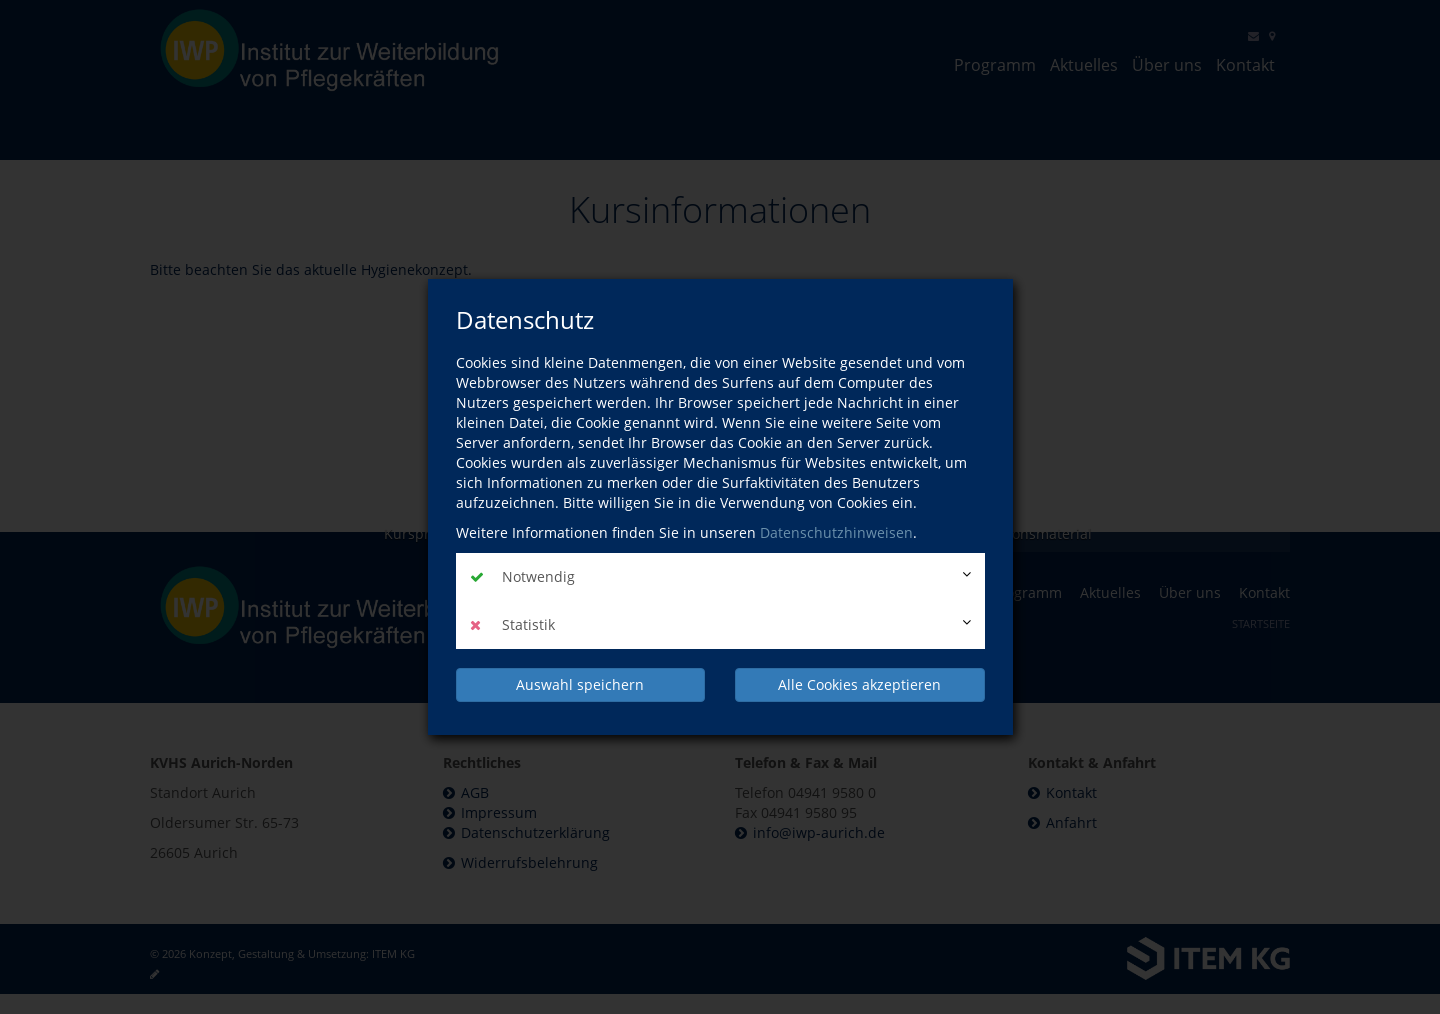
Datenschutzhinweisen (836, 532)
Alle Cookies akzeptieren (859, 684)
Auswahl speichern (580, 684)
